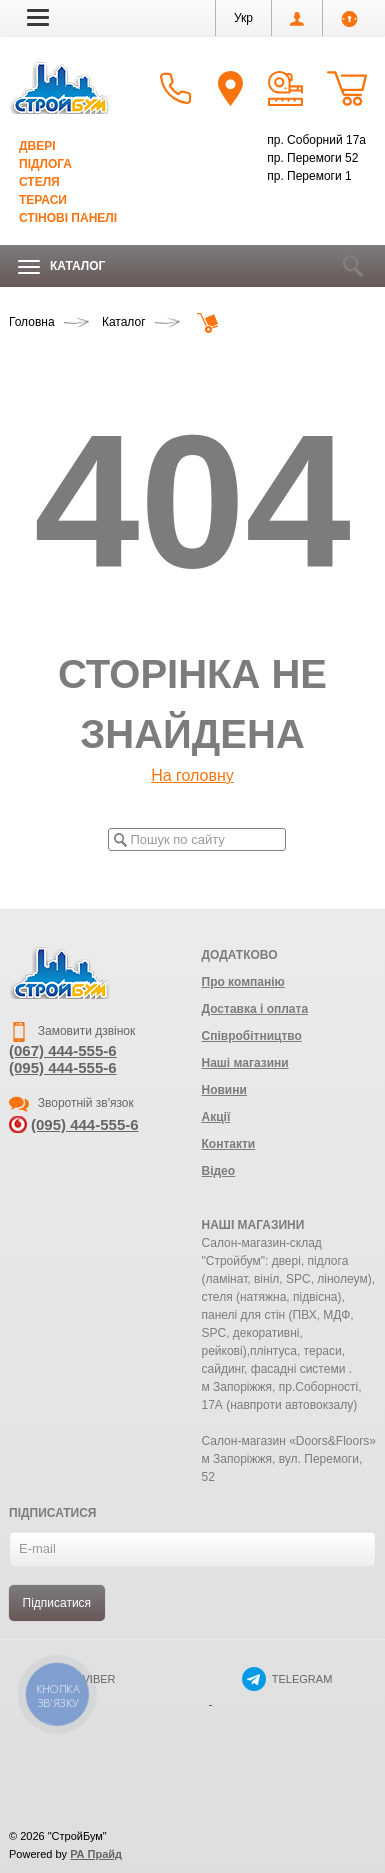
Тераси (43, 200)
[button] (38, 17)
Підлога (45, 164)
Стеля (39, 182)
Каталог (61, 266)
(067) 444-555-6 (63, 1050)
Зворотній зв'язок (71, 1103)
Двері (37, 146)
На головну (192, 775)
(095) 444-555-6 (63, 1067)
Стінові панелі (68, 218)
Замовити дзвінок (72, 1031)
